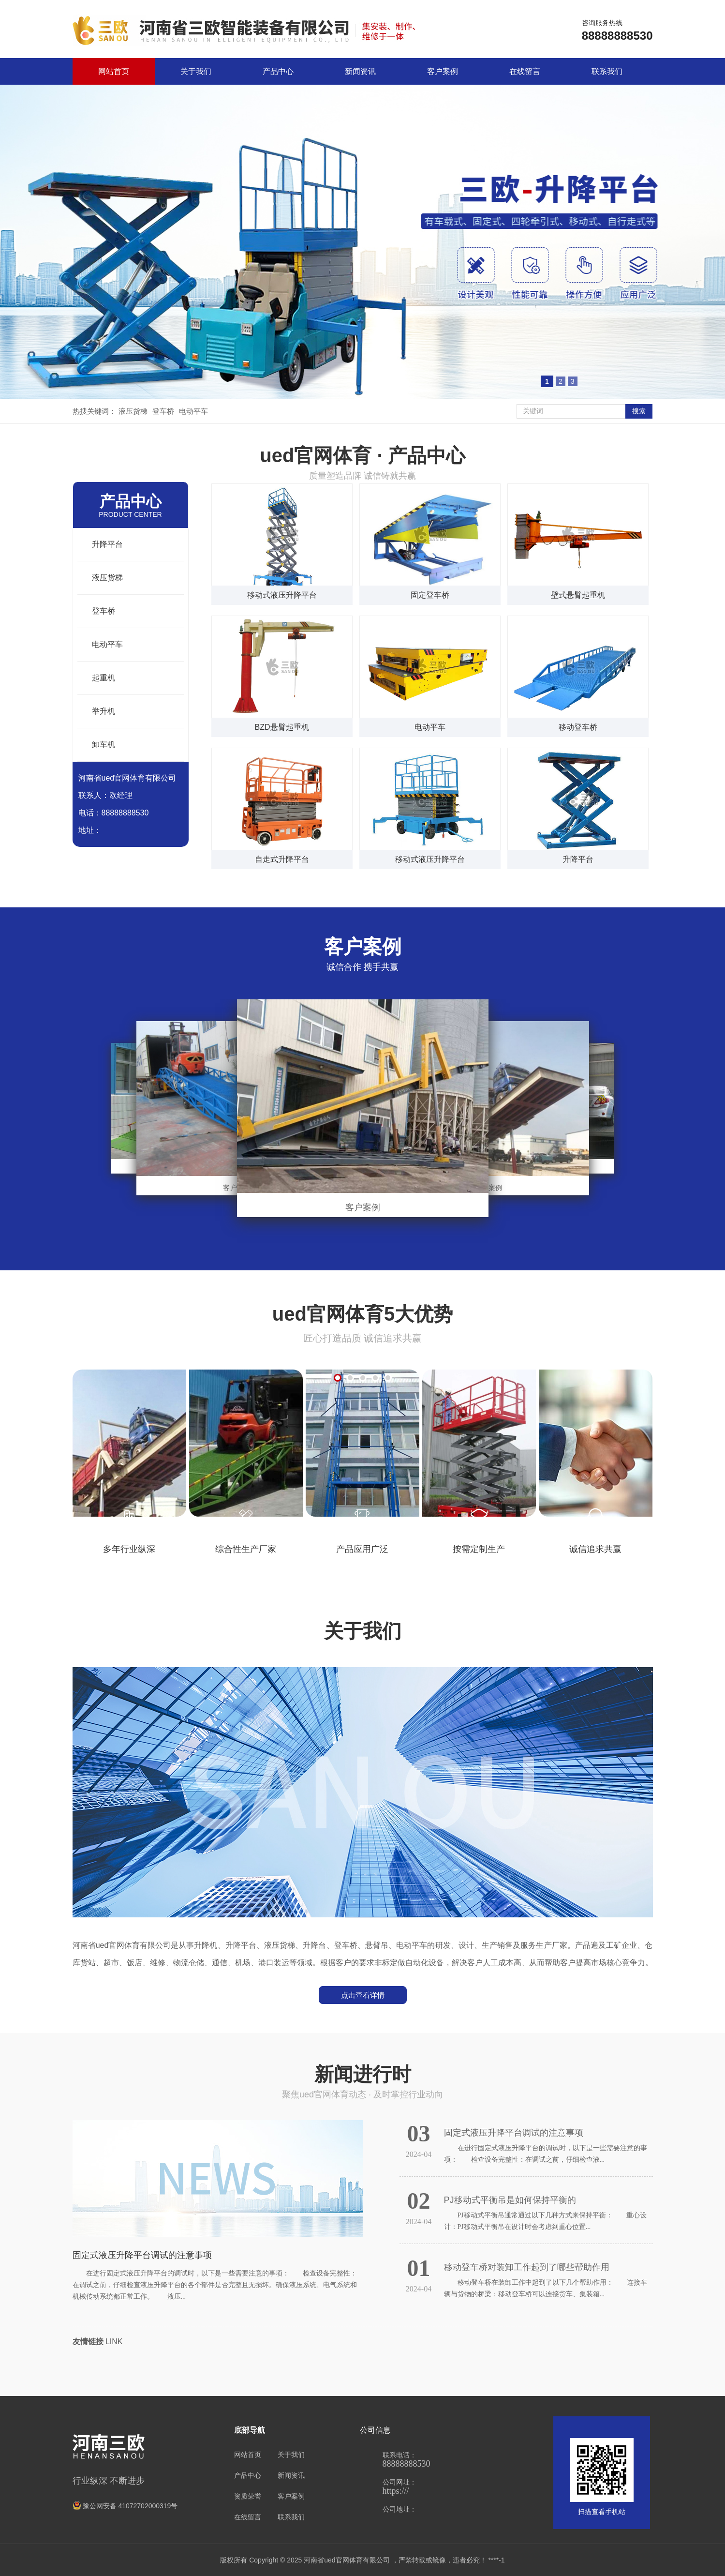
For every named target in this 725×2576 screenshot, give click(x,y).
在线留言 (524, 71)
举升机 (103, 711)
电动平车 (193, 411)
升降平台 (107, 544)
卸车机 (103, 744)
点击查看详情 (363, 1995)
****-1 (496, 2560)
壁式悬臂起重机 (578, 595)
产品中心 (278, 71)
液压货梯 (133, 411)
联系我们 (607, 71)
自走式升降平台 (282, 859)
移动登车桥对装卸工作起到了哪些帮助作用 (526, 2267)
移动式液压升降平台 (282, 595)
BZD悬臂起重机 (282, 727)
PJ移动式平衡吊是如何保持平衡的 (510, 2200)
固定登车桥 (430, 595)
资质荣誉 (247, 2496)
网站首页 (113, 71)
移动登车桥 (578, 727)
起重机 (103, 678)
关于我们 (195, 71)
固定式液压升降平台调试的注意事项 (142, 2255)
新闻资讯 (360, 71)
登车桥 (163, 411)
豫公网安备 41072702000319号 (125, 2506)
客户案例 (442, 71)
